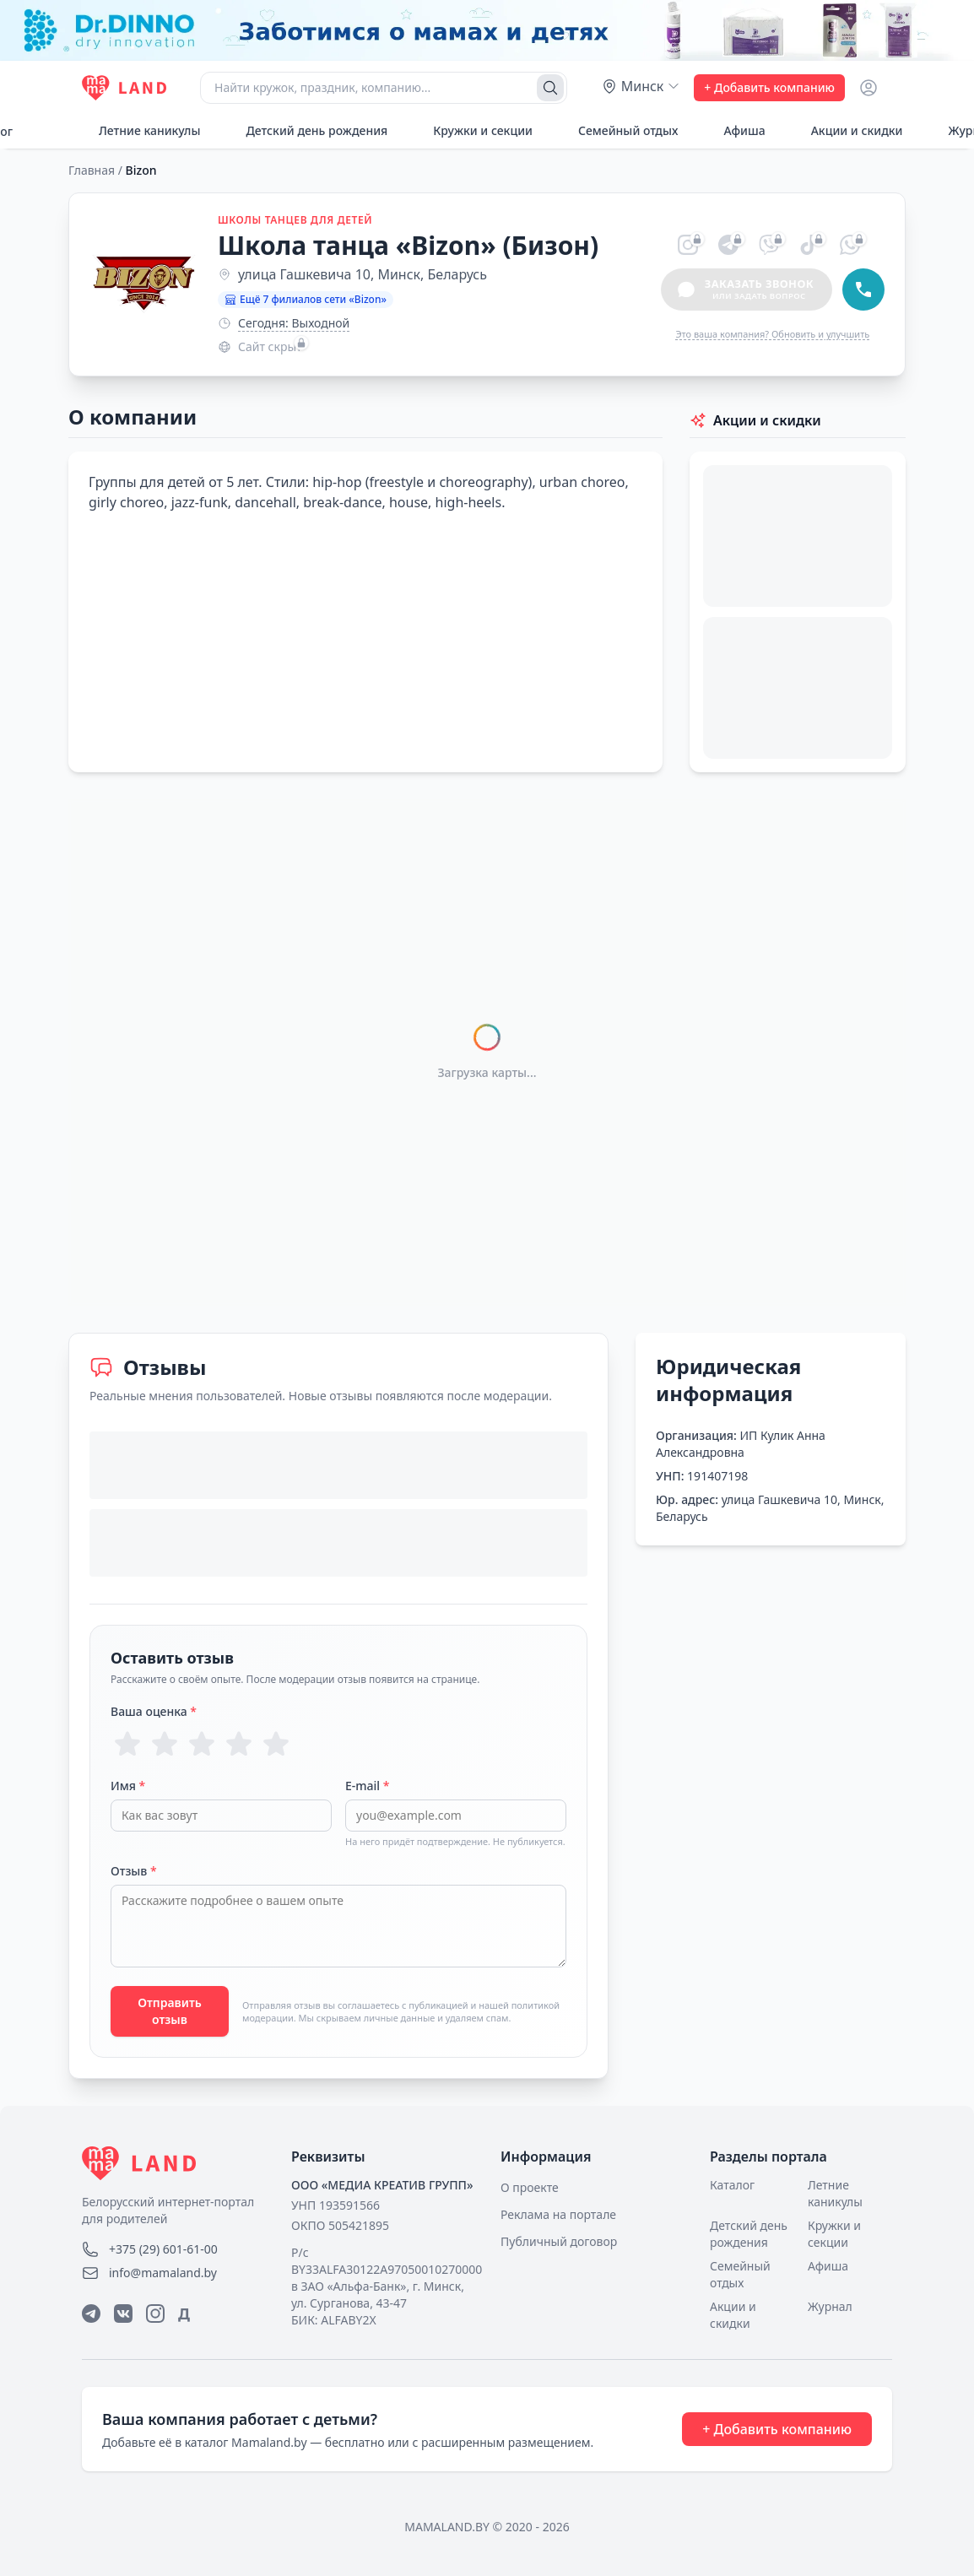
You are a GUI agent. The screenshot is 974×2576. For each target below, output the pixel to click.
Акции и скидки (848, 130)
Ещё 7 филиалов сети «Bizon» (306, 299)
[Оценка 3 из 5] (202, 1744)
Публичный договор (559, 2241)
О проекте (530, 2187)
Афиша (735, 130)
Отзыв (134, 1871)
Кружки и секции (473, 130)
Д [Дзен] (184, 2313)
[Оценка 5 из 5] (276, 1744)
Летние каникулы (140, 130)
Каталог (732, 2185)
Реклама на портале (558, 2214)
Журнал (830, 2306)
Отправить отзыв (170, 2010)
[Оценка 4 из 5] (239, 1744)
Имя (128, 1786)
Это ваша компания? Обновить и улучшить (772, 333)
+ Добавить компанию (769, 87)
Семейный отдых (619, 130)
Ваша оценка (154, 1711)
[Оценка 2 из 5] (164, 1744)
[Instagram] (155, 2313)
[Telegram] (91, 2313)
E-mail (367, 1786)
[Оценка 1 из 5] (127, 1744)
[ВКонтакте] (123, 2313)
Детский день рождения (307, 130)
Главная (91, 170)
